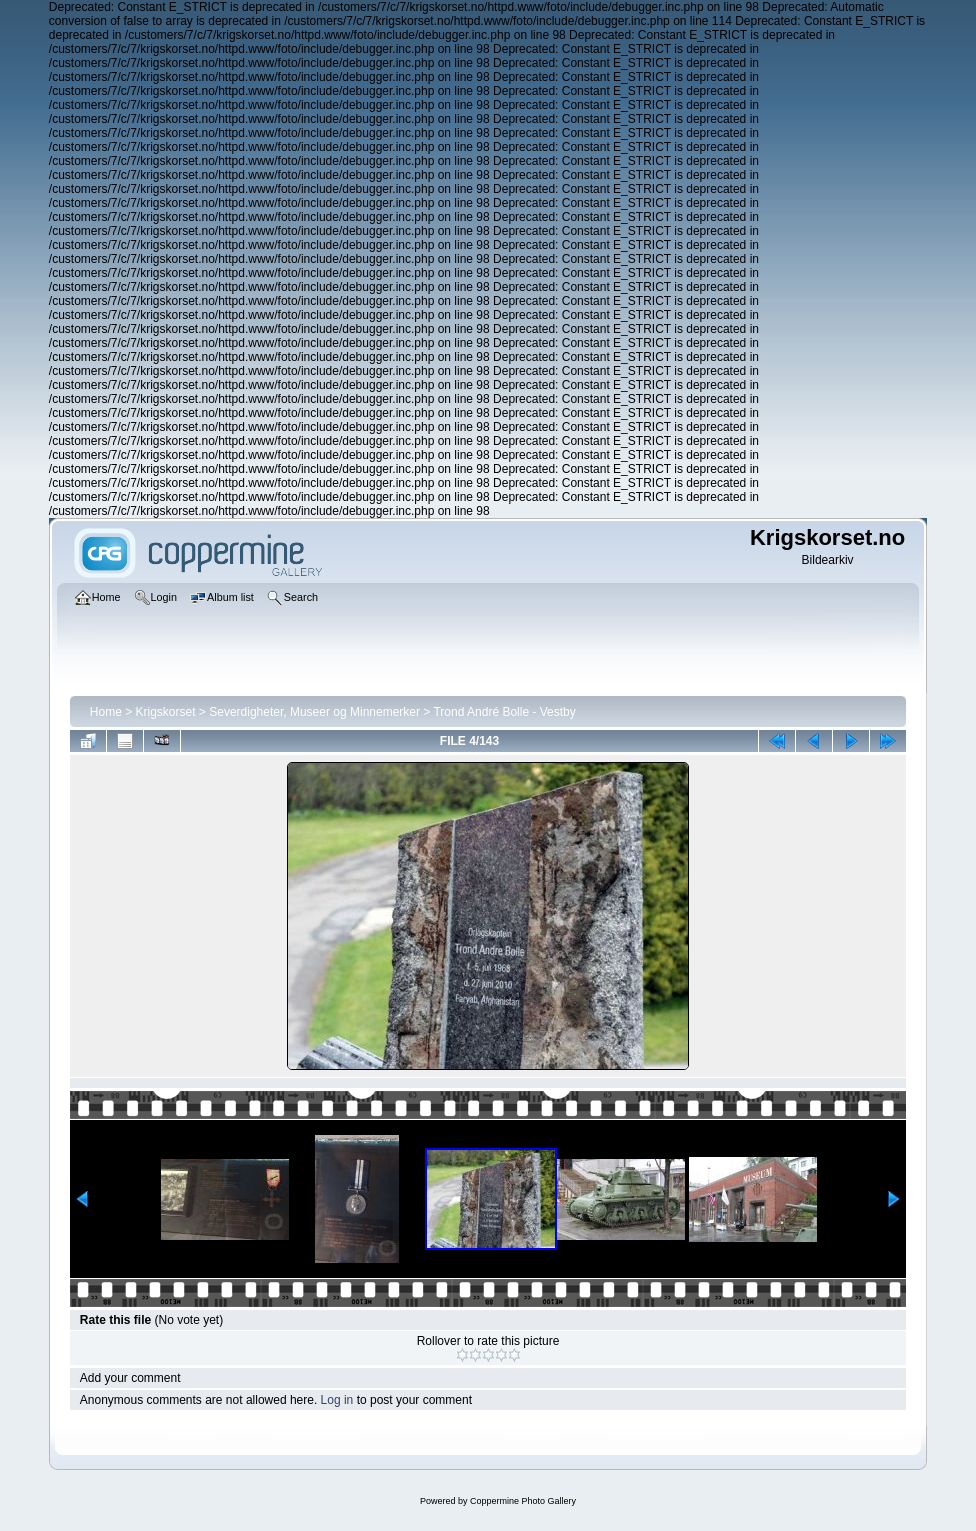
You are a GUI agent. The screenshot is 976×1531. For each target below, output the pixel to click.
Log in (337, 1400)
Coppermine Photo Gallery (523, 1501)
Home (106, 712)
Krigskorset (166, 712)
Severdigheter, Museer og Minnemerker (314, 712)
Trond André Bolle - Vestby (504, 712)
